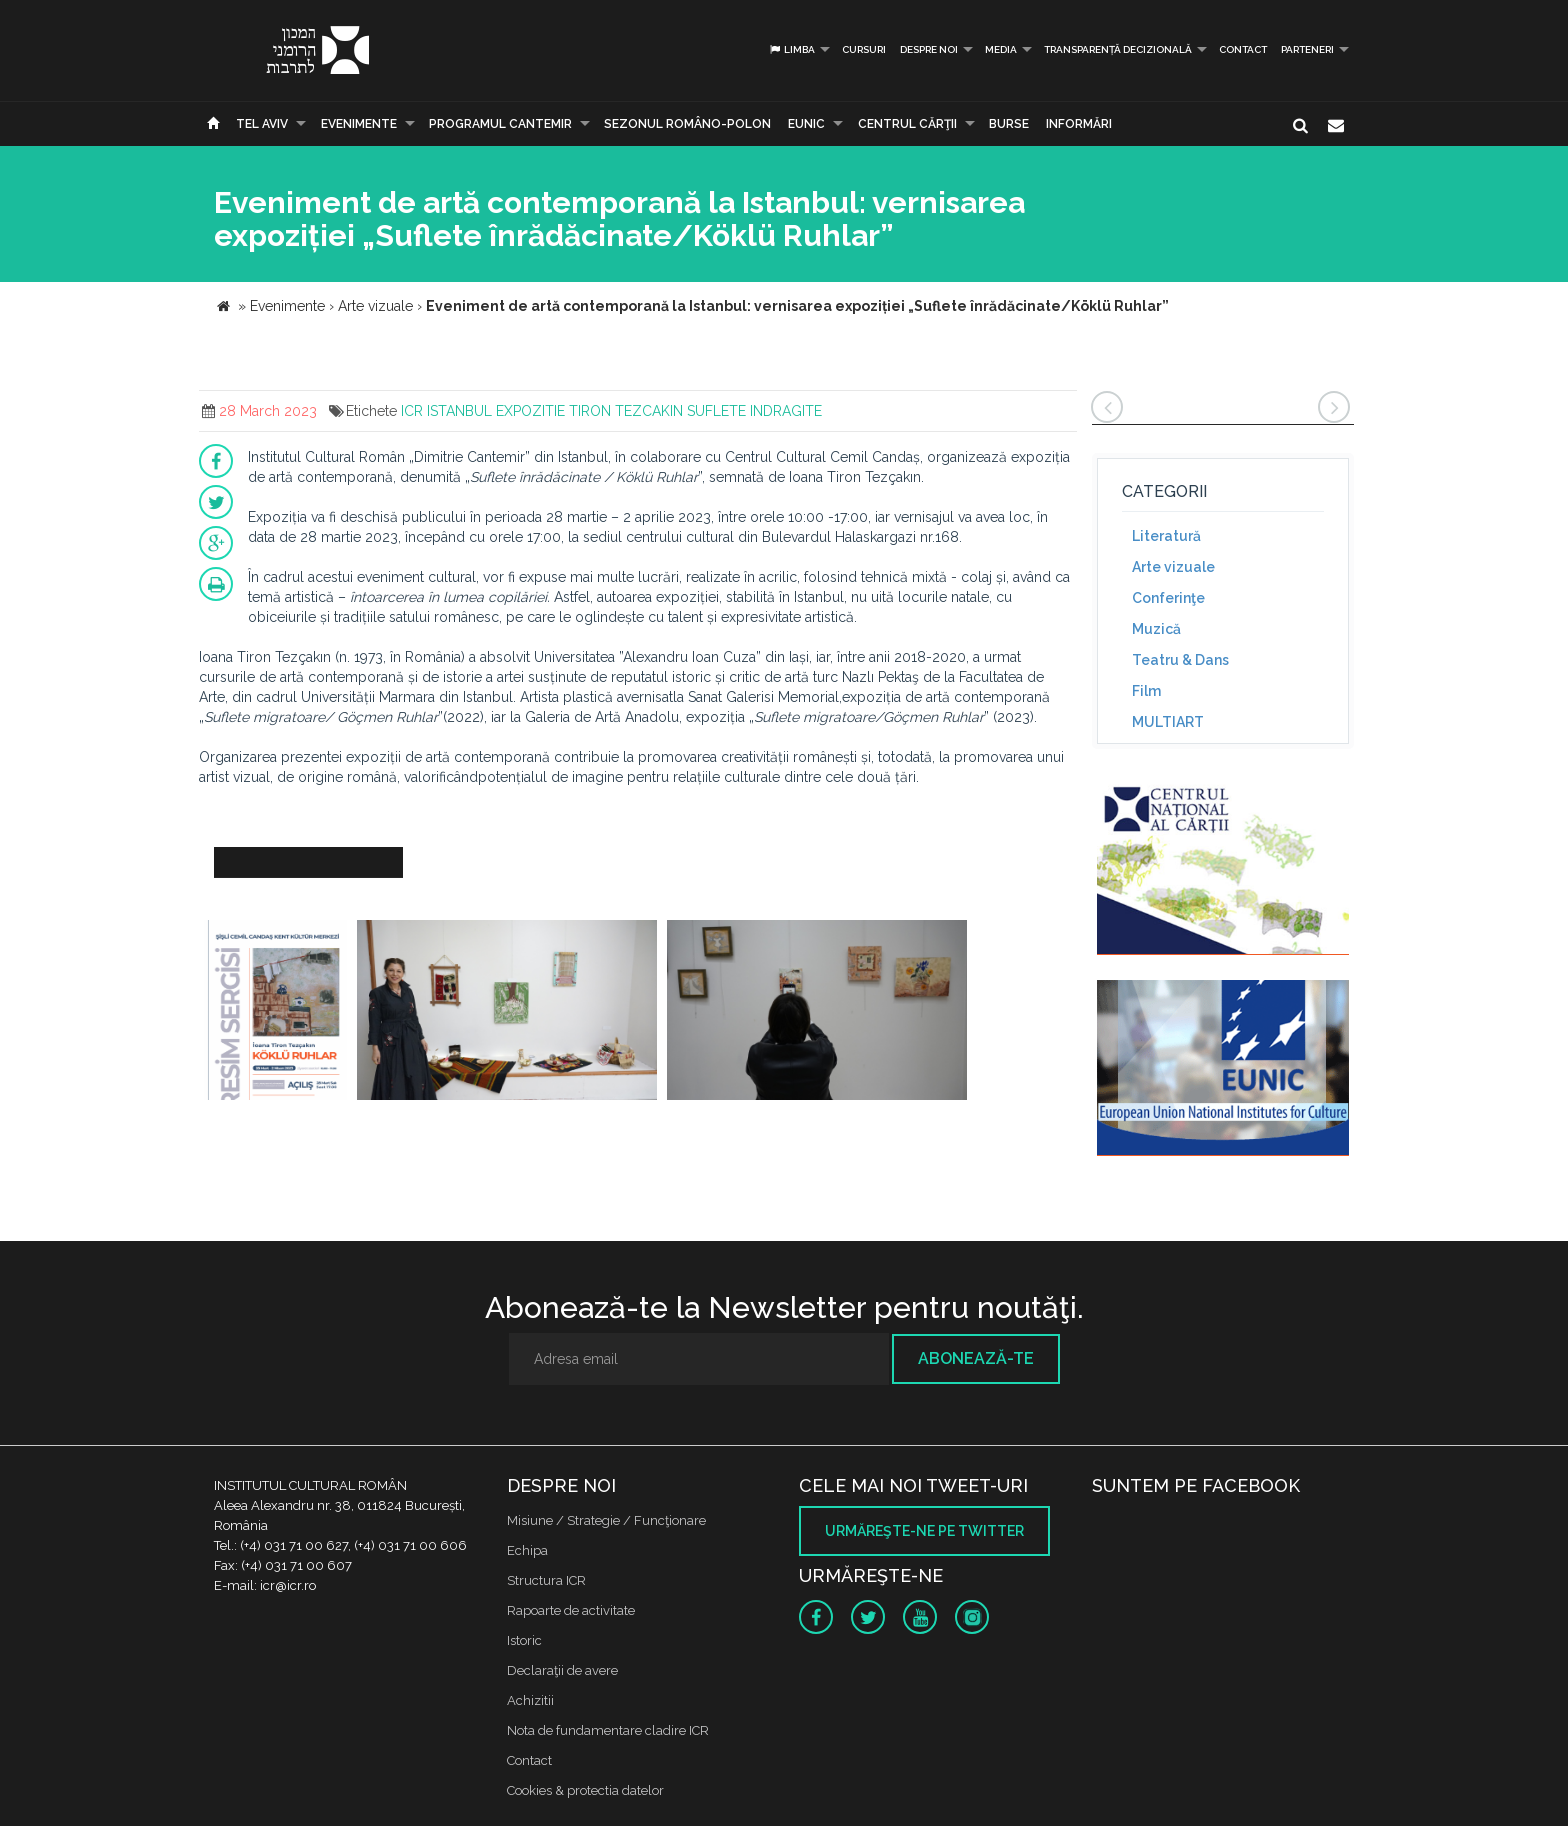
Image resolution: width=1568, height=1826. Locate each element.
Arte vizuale (1173, 567)
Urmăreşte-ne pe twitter (924, 1531)
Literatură (1166, 536)
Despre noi (929, 49)
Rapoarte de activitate (571, 1610)
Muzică (1156, 629)
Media (1001, 49)
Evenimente (359, 124)
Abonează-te (976, 1358)
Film (1146, 691)
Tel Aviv (262, 124)
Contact (1243, 49)
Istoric (524, 1640)
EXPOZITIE (530, 411)
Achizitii (530, 1700)
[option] (275, 1012)
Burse (1009, 124)
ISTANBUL (459, 411)
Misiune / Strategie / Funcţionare (606, 1520)
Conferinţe (1168, 598)
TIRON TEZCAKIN (626, 411)
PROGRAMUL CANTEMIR (500, 124)
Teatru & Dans (1180, 660)
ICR (412, 411)
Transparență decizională (1118, 49)
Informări (1079, 124)
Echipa (527, 1550)
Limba (791, 49)
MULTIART (1168, 722)
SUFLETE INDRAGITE (754, 411)
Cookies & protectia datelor (585, 1790)
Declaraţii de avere (562, 1670)
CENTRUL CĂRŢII (907, 124)
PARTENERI (1307, 49)
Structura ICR (546, 1580)
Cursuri (864, 49)
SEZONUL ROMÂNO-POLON (687, 124)
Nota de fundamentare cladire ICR (608, 1730)
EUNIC (806, 124)
